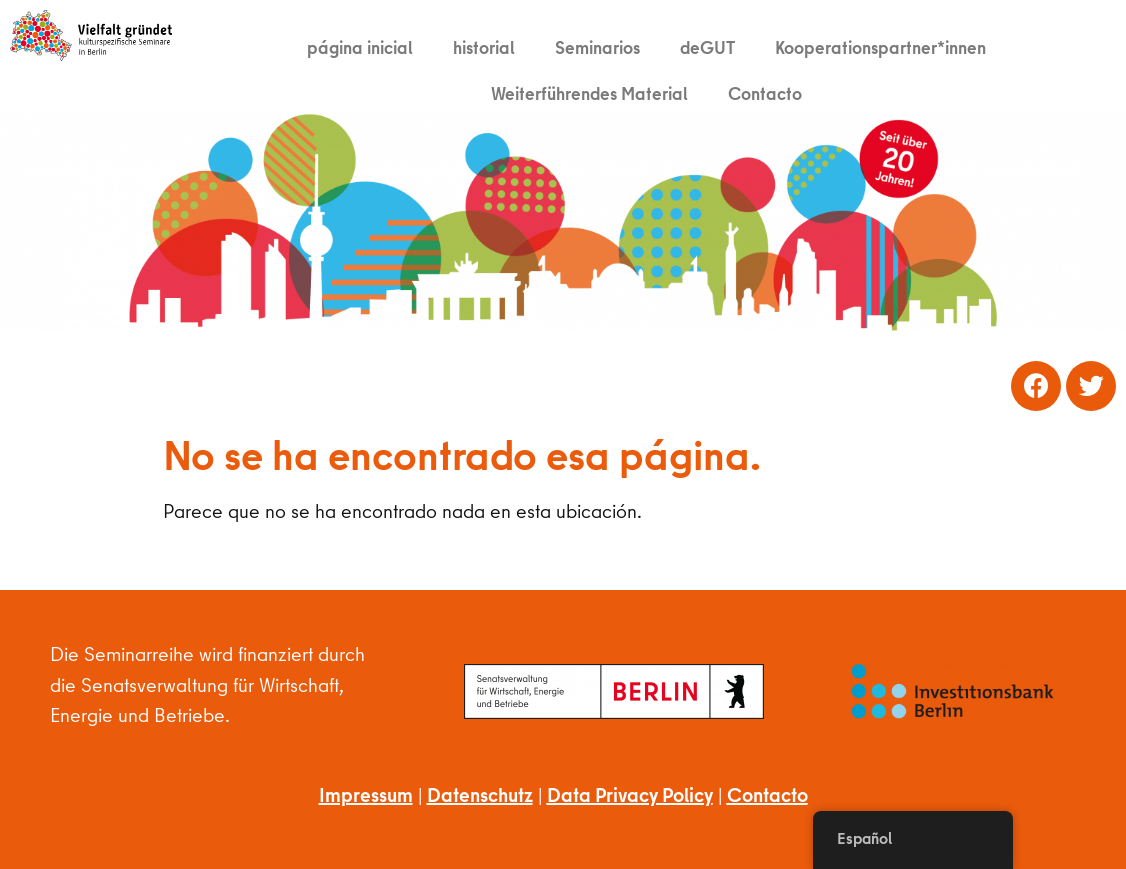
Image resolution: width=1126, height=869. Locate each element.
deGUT (707, 47)
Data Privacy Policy (630, 794)
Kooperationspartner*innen (880, 47)
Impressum (366, 794)
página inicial (360, 47)
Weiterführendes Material (589, 93)
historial (484, 47)
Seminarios (597, 47)
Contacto (765, 93)
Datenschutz (480, 794)
